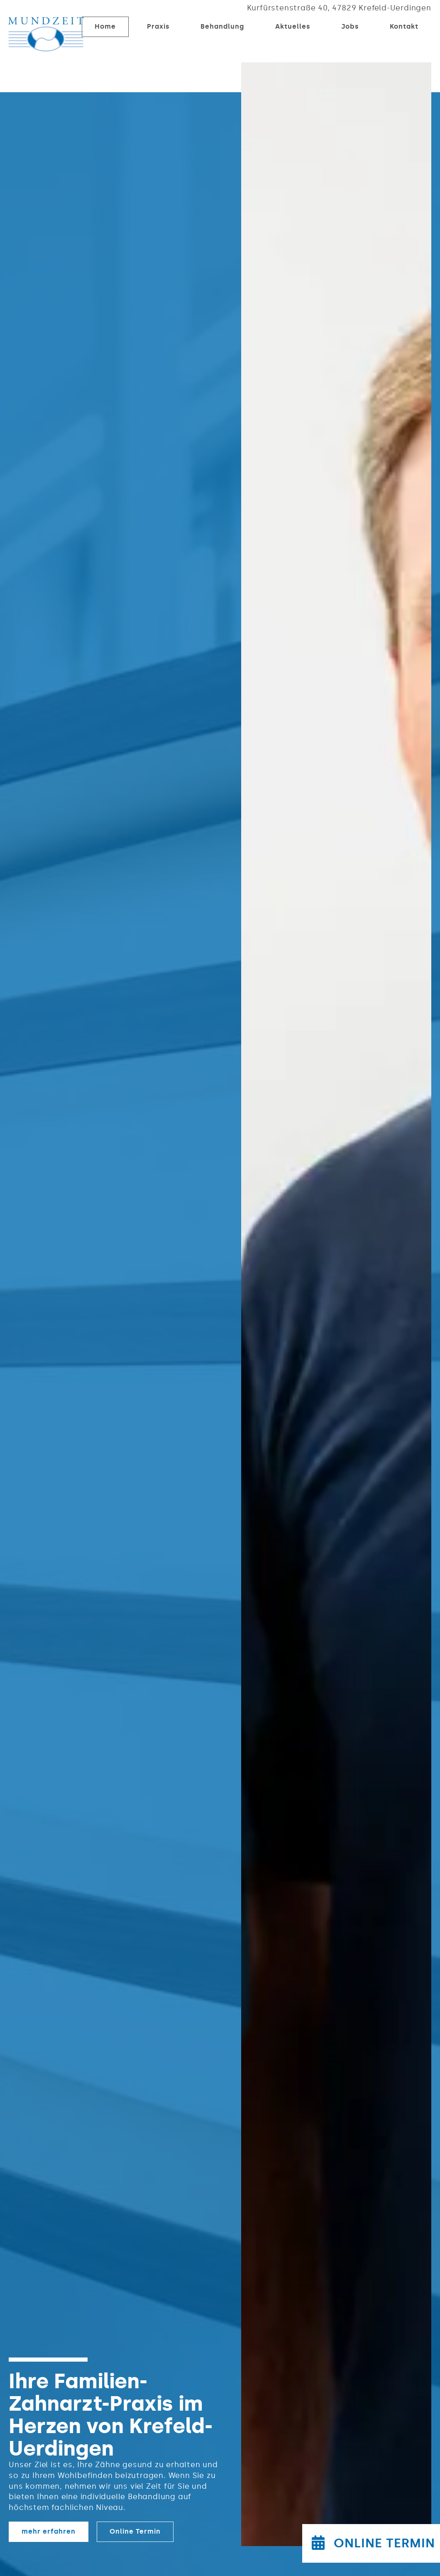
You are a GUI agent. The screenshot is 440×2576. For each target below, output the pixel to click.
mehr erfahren (49, 2531)
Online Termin (135, 2531)
